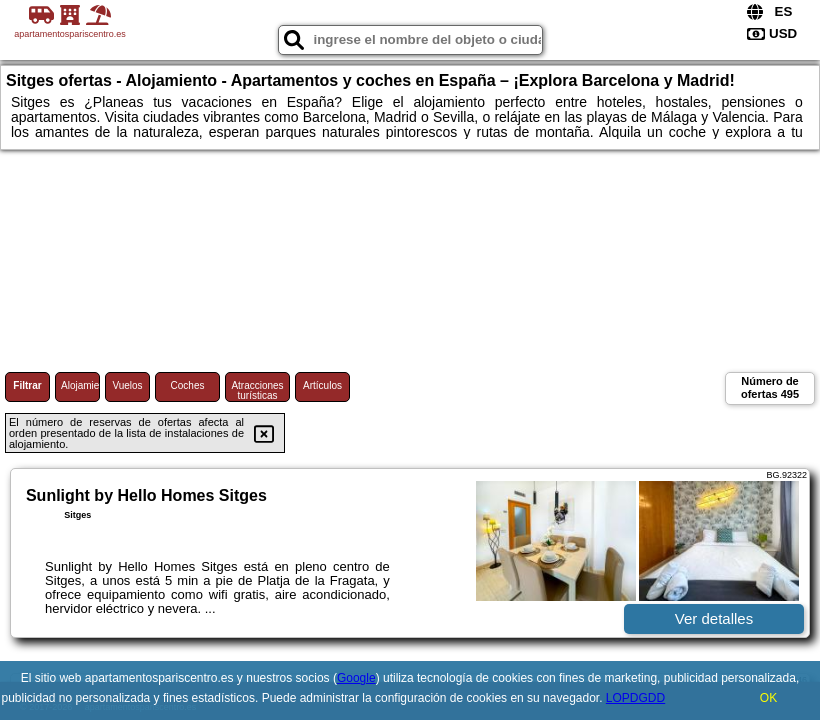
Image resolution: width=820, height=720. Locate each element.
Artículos (322, 385)
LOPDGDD (635, 698)
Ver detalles (714, 618)
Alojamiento (80, 385)
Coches (188, 385)
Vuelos (127, 385)
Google (356, 678)
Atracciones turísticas (257, 390)
